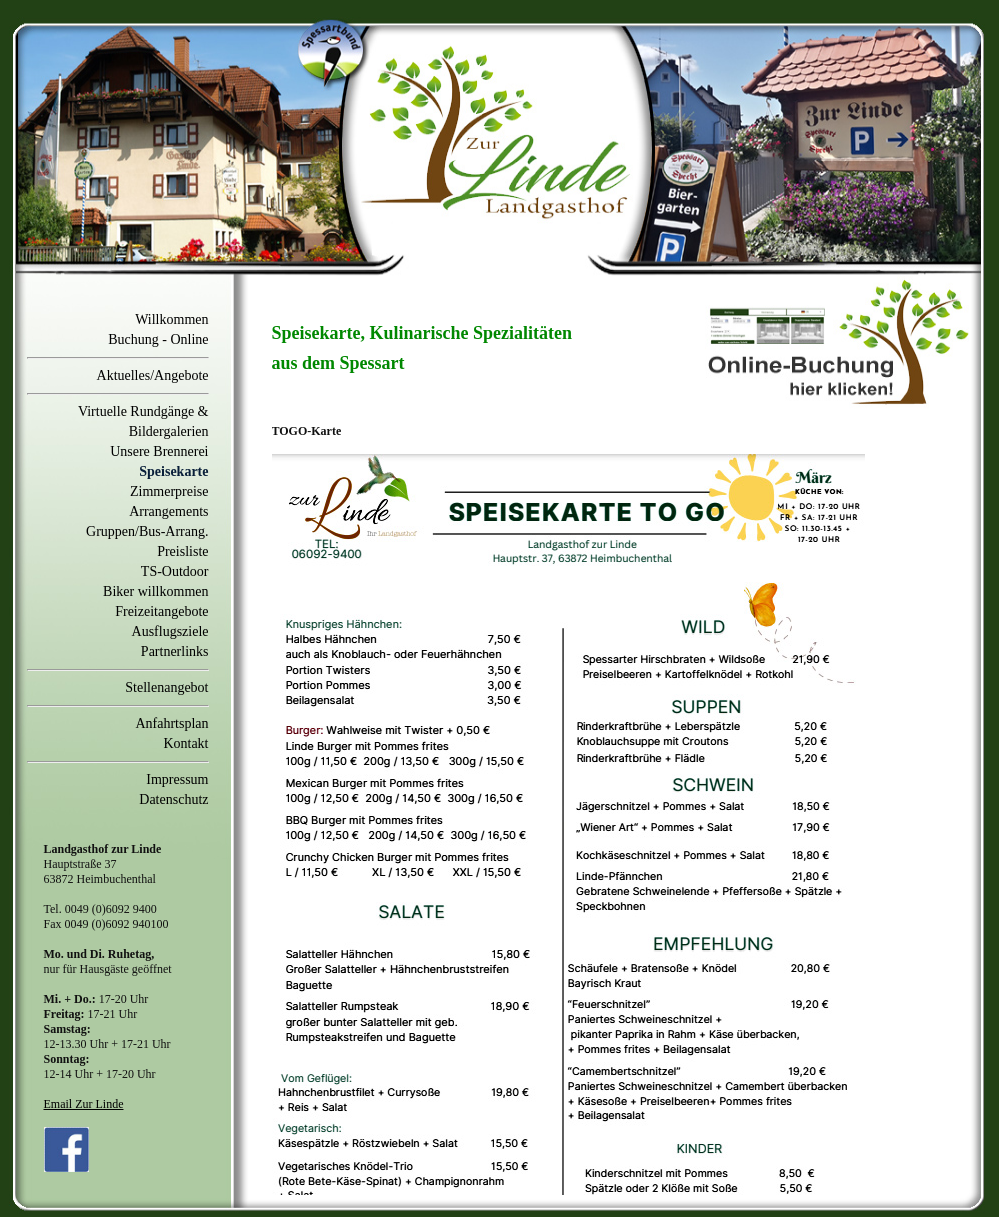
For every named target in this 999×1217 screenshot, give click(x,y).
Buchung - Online (158, 339)
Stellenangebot (166, 687)
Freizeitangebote (161, 611)
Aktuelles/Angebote (153, 375)
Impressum (177, 779)
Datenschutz (173, 799)
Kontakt (185, 743)
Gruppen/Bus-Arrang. (147, 531)
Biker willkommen (155, 591)
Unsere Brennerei (159, 451)
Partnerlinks (175, 651)
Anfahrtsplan (171, 723)
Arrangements (168, 511)
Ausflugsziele (170, 631)
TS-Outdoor (175, 571)
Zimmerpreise (169, 491)
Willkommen (171, 319)
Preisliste (182, 551)
